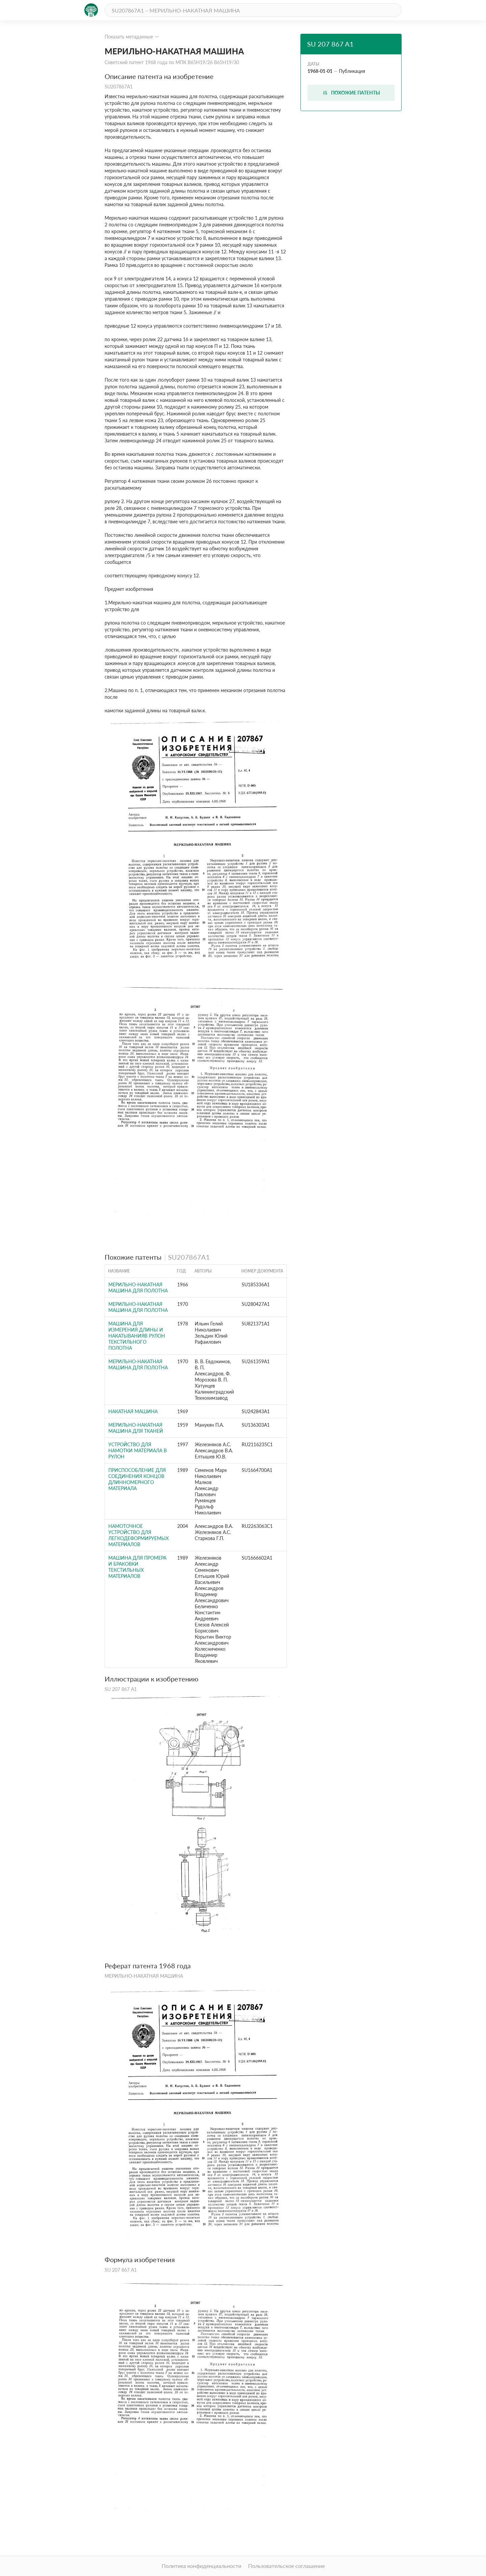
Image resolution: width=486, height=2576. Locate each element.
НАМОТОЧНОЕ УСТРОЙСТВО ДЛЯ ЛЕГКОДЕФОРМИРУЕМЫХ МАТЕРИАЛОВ (138, 1535)
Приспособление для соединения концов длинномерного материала (137, 1479)
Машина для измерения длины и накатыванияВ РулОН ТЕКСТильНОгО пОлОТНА (136, 1336)
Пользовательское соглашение (286, 2566)
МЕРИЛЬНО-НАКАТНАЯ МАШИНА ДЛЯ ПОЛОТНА (138, 1287)
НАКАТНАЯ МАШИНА (133, 1411)
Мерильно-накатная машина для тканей (135, 1428)
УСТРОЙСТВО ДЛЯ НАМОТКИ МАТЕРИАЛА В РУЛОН (137, 1450)
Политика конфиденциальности (201, 2566)
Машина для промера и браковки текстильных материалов (137, 1567)
